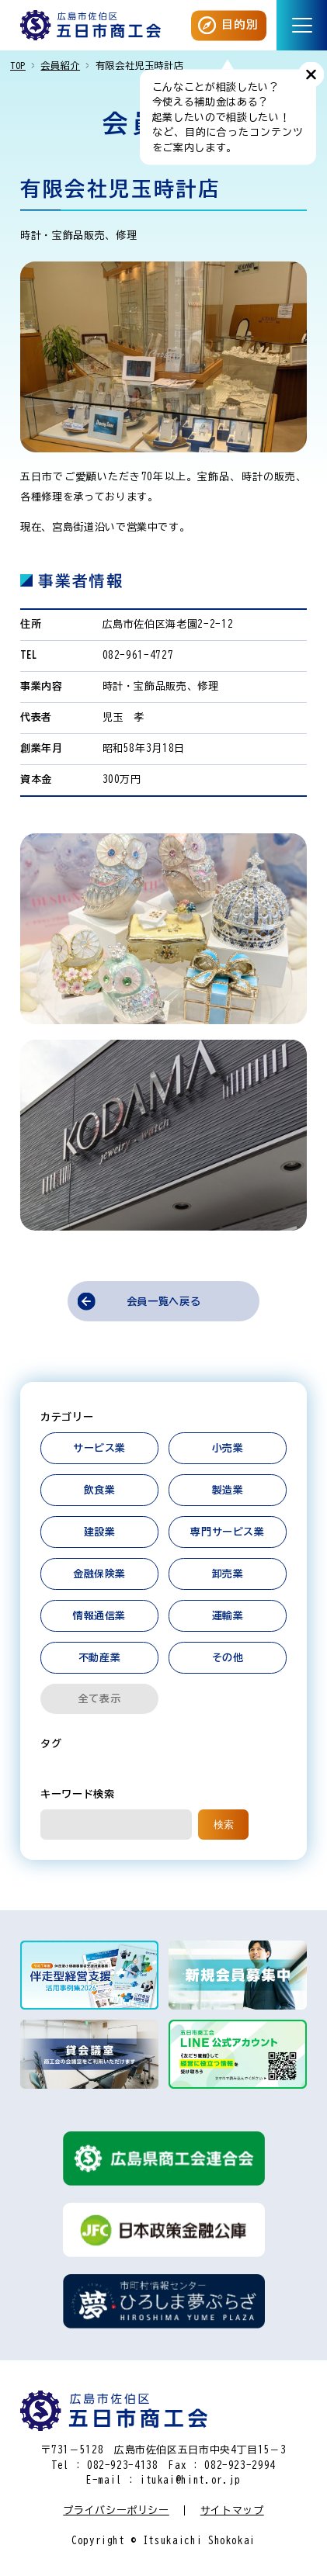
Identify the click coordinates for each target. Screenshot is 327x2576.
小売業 (228, 1448)
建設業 (100, 1532)
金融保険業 (99, 1574)
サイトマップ (232, 2510)
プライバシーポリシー (116, 2510)
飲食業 (100, 1490)
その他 (228, 1658)
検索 (224, 1824)
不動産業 (99, 1658)
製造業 (228, 1490)
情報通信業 (99, 1616)
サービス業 (99, 1448)
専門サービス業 (227, 1532)
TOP (18, 65)
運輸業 (228, 1616)
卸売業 (228, 1574)
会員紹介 (60, 65)
